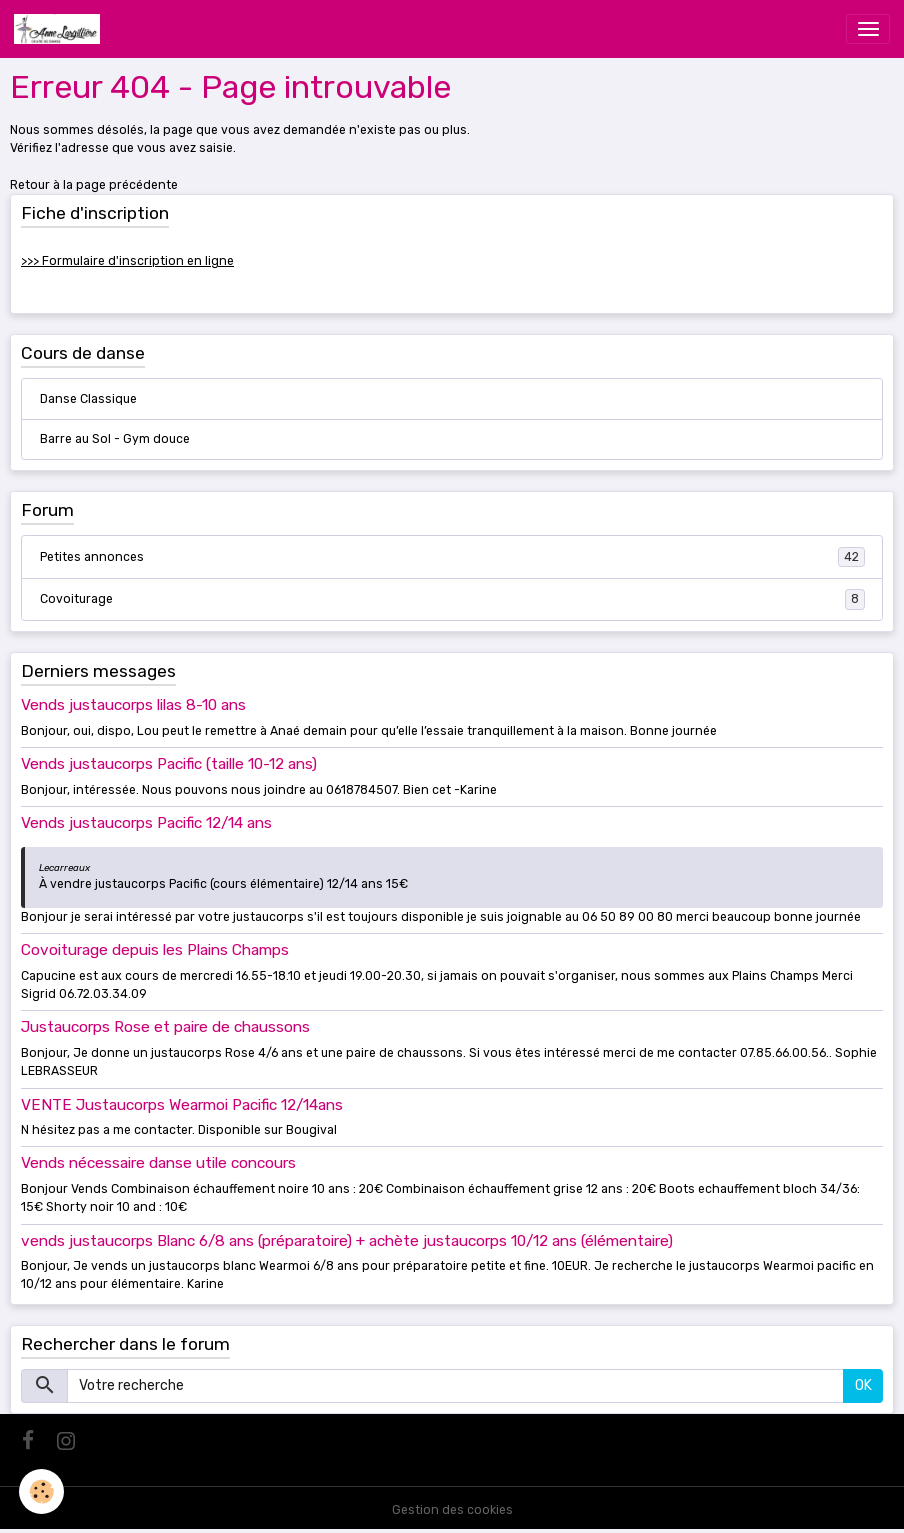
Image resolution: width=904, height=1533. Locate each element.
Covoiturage (452, 599)
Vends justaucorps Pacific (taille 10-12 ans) (169, 764)
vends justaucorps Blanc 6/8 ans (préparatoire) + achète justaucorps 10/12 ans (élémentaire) (347, 1241)
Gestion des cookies (452, 1510)
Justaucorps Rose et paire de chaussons (165, 1027)
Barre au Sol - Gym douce (115, 439)
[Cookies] (42, 1491)
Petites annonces (452, 557)
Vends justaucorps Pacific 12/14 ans (146, 823)
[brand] (60, 29)
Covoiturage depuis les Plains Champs (155, 950)
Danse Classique (88, 399)
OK (863, 1385)
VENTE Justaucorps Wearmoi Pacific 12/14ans (182, 1105)
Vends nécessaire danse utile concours (158, 1163)
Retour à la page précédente (94, 185)
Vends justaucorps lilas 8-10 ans (133, 705)
